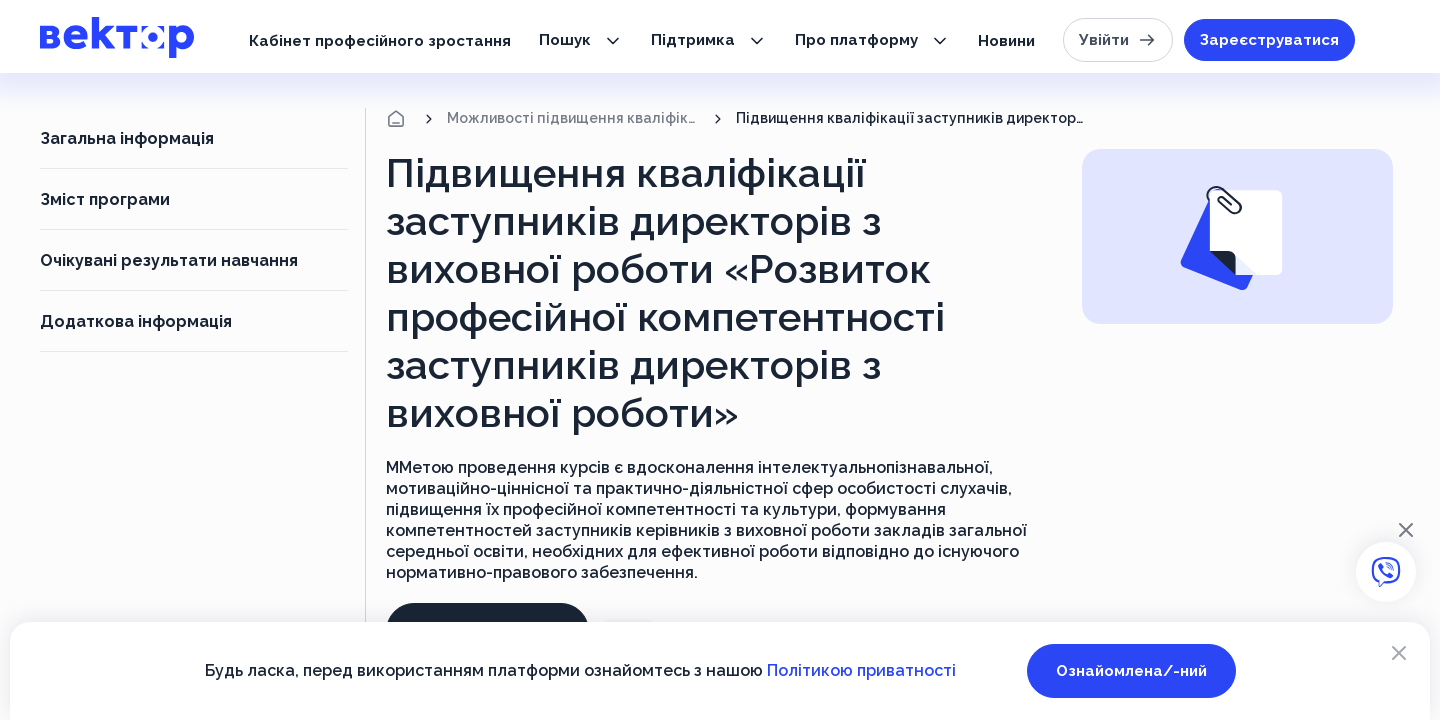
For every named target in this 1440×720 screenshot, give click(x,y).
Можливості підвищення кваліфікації (573, 118)
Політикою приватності (861, 670)
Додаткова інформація (136, 321)
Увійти (1118, 40)
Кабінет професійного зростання (380, 41)
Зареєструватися (1269, 40)
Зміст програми (105, 199)
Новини (1006, 41)
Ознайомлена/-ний (1131, 671)
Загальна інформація (127, 138)
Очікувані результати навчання (169, 260)
